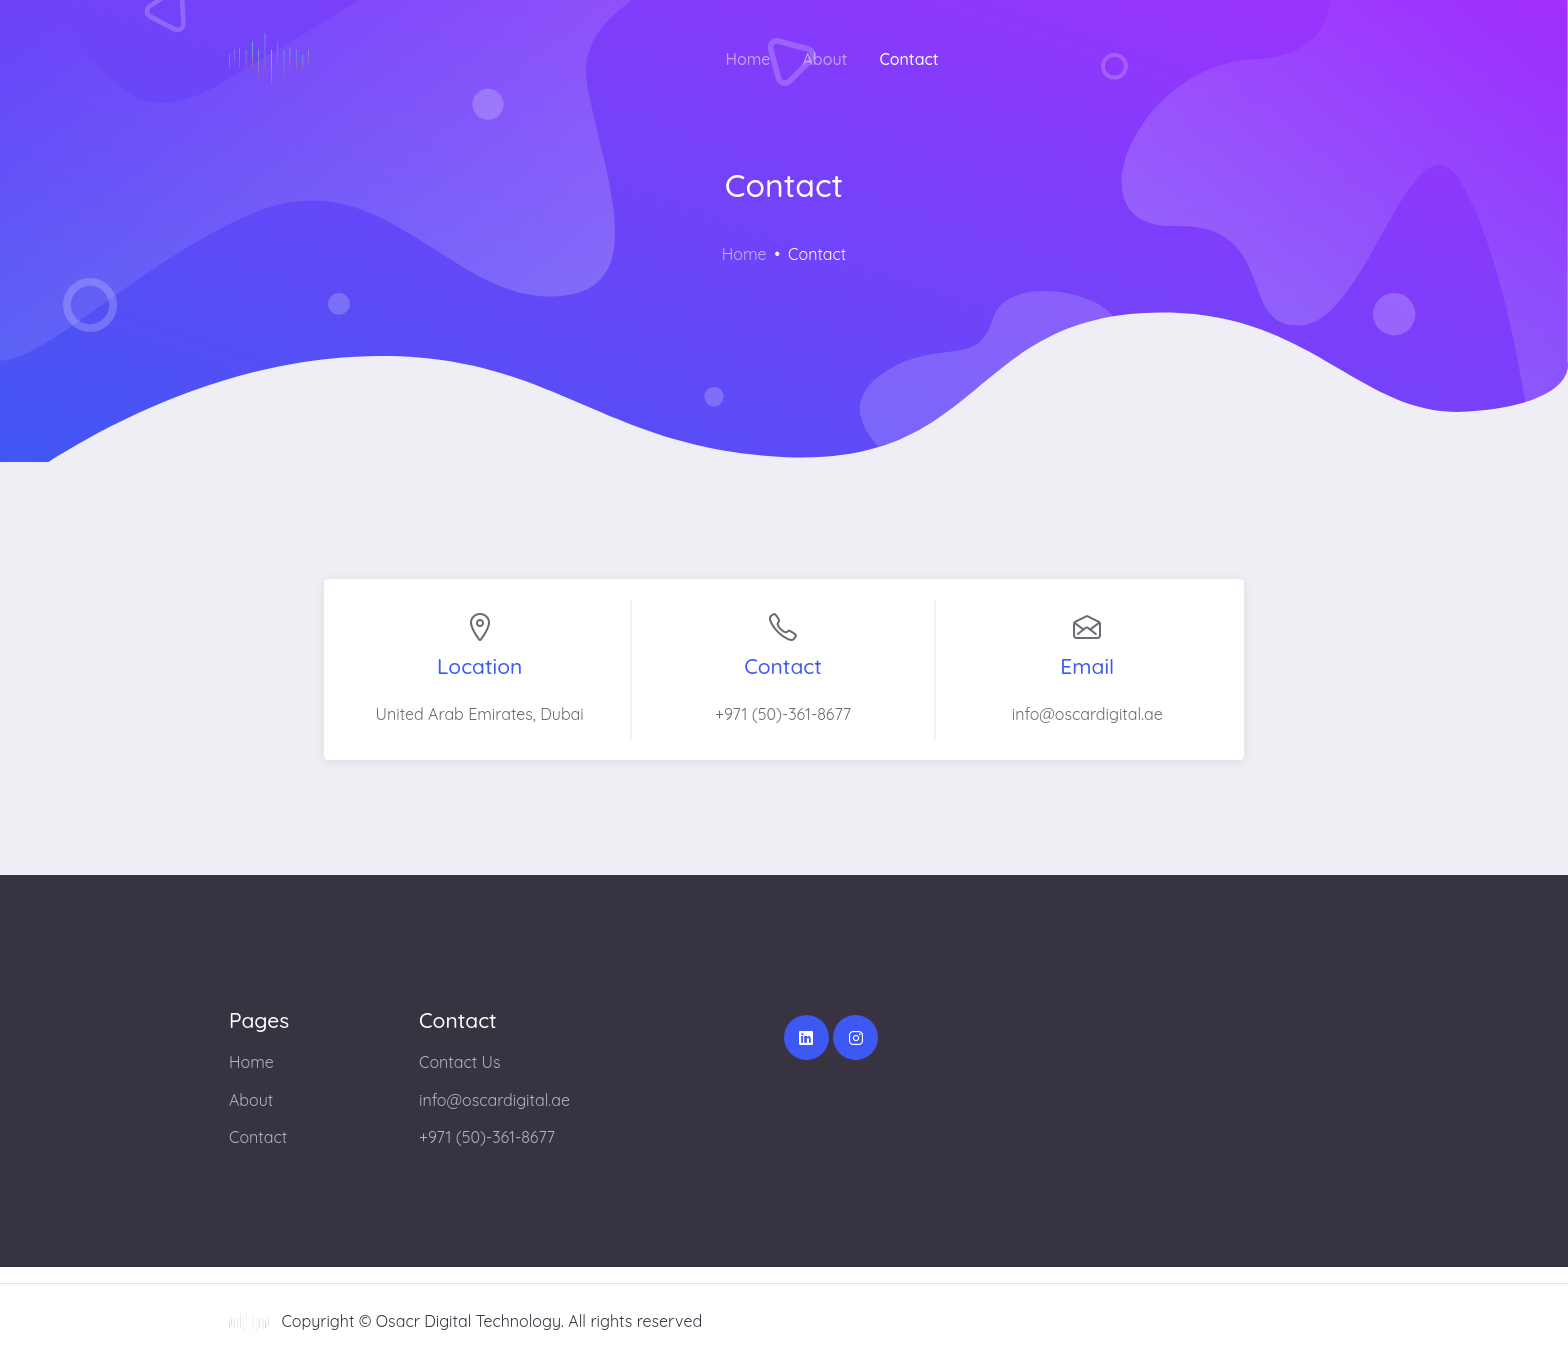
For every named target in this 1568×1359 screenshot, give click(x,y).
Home (747, 59)
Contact (908, 59)
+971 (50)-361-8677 (487, 1137)
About (825, 59)
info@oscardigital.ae (494, 1100)
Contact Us (459, 1062)
